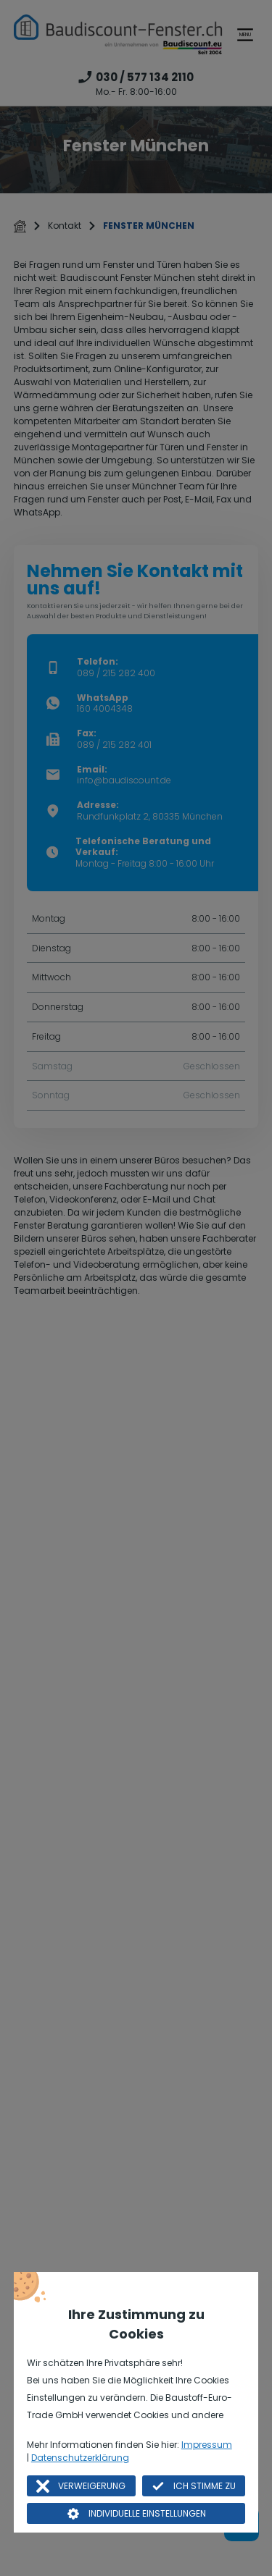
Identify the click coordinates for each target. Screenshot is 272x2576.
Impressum (206, 2444)
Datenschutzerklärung (80, 2457)
